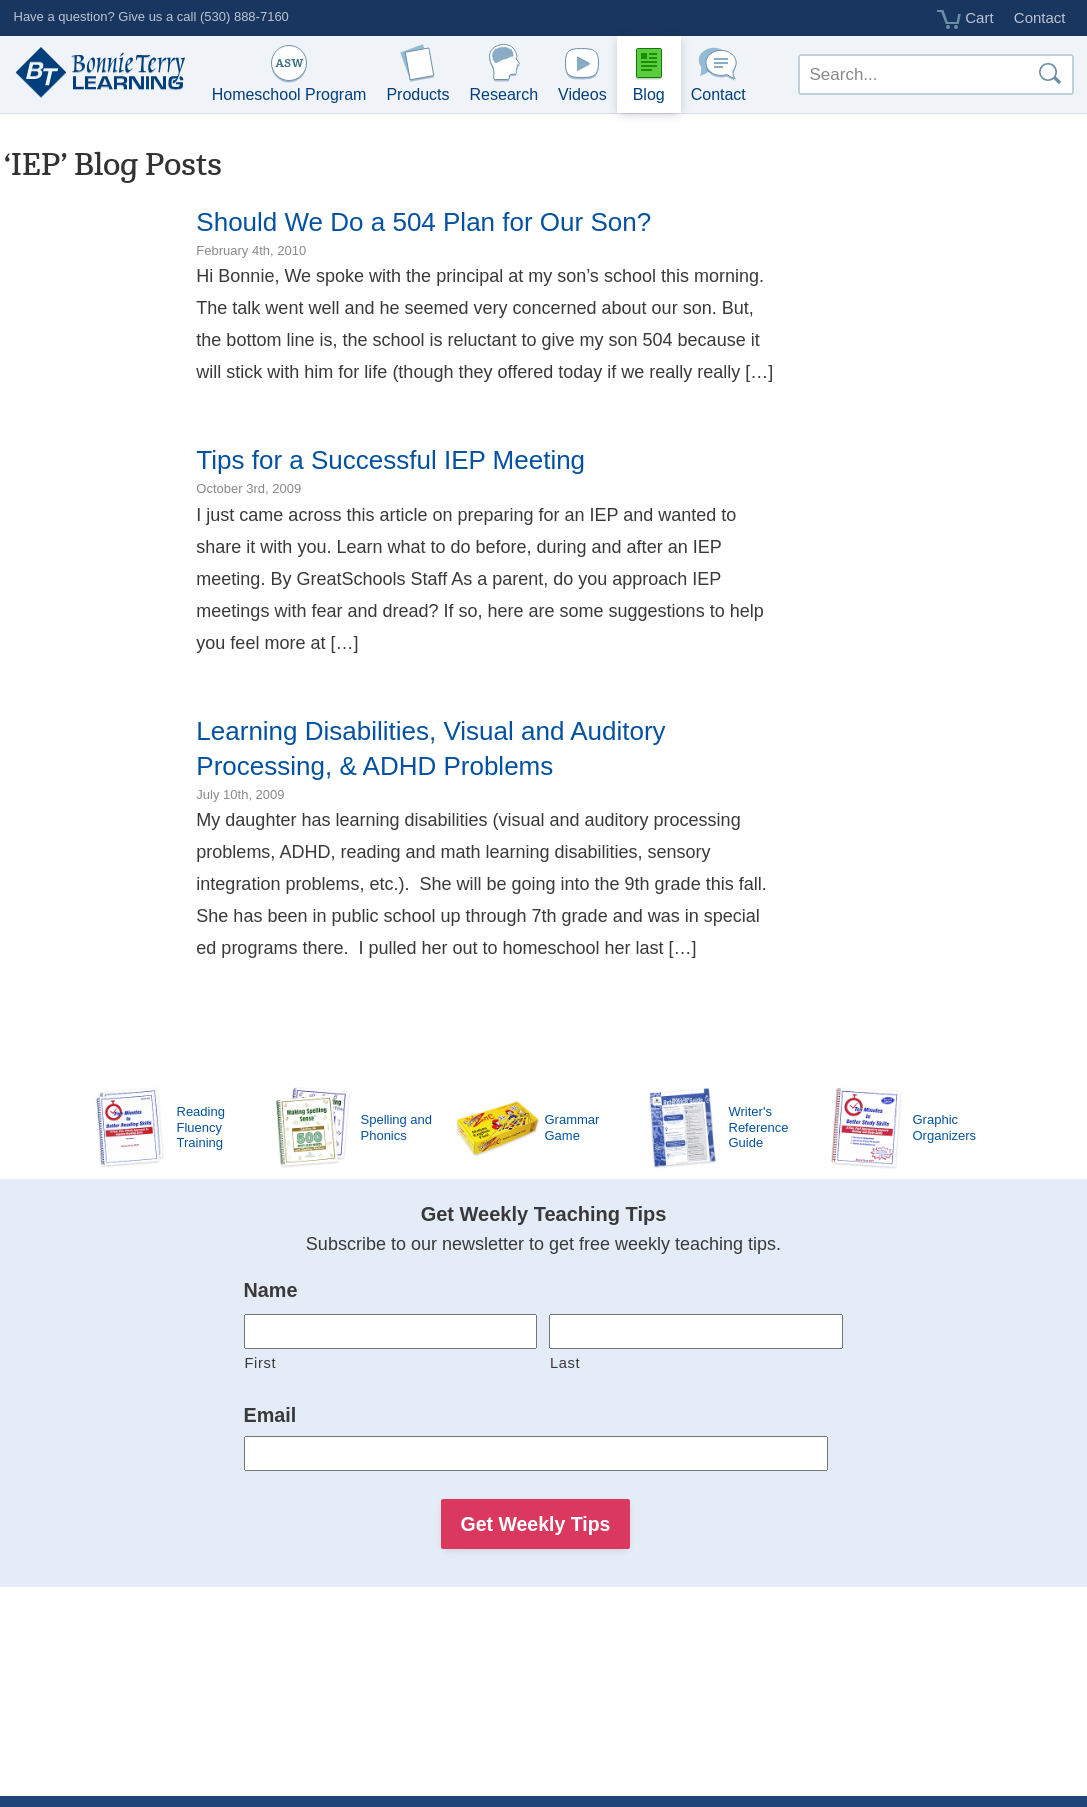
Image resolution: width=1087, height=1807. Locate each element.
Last (565, 1363)
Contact (1040, 17)
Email (270, 1415)
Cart (965, 19)
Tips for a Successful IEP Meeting (390, 460)
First (261, 1363)
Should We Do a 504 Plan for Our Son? (423, 222)
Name (271, 1290)
